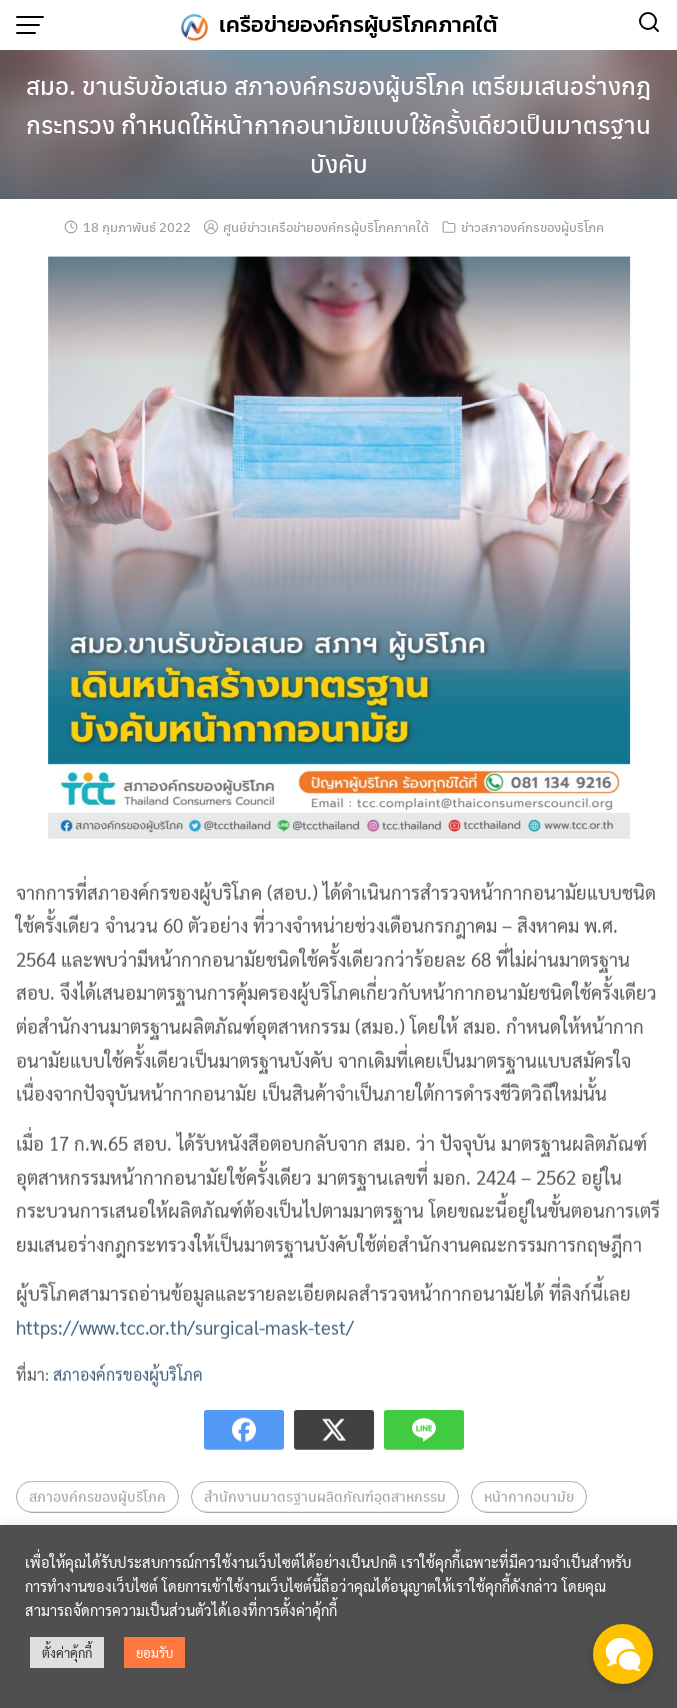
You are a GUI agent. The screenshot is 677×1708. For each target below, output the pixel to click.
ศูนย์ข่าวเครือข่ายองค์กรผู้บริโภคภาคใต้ (326, 226)
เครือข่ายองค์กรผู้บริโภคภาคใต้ (358, 24)
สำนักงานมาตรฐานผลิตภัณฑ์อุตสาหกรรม (325, 1514)
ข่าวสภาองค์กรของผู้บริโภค (532, 226)
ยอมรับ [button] (154, 1652)
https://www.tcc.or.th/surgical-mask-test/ (185, 1345)
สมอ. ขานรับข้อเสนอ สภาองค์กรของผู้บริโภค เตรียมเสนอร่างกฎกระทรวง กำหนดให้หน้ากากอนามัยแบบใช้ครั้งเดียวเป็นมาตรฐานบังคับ (338, 124)
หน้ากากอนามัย (529, 1514)
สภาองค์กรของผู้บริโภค (128, 1391)
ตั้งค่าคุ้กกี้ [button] (67, 1652)
